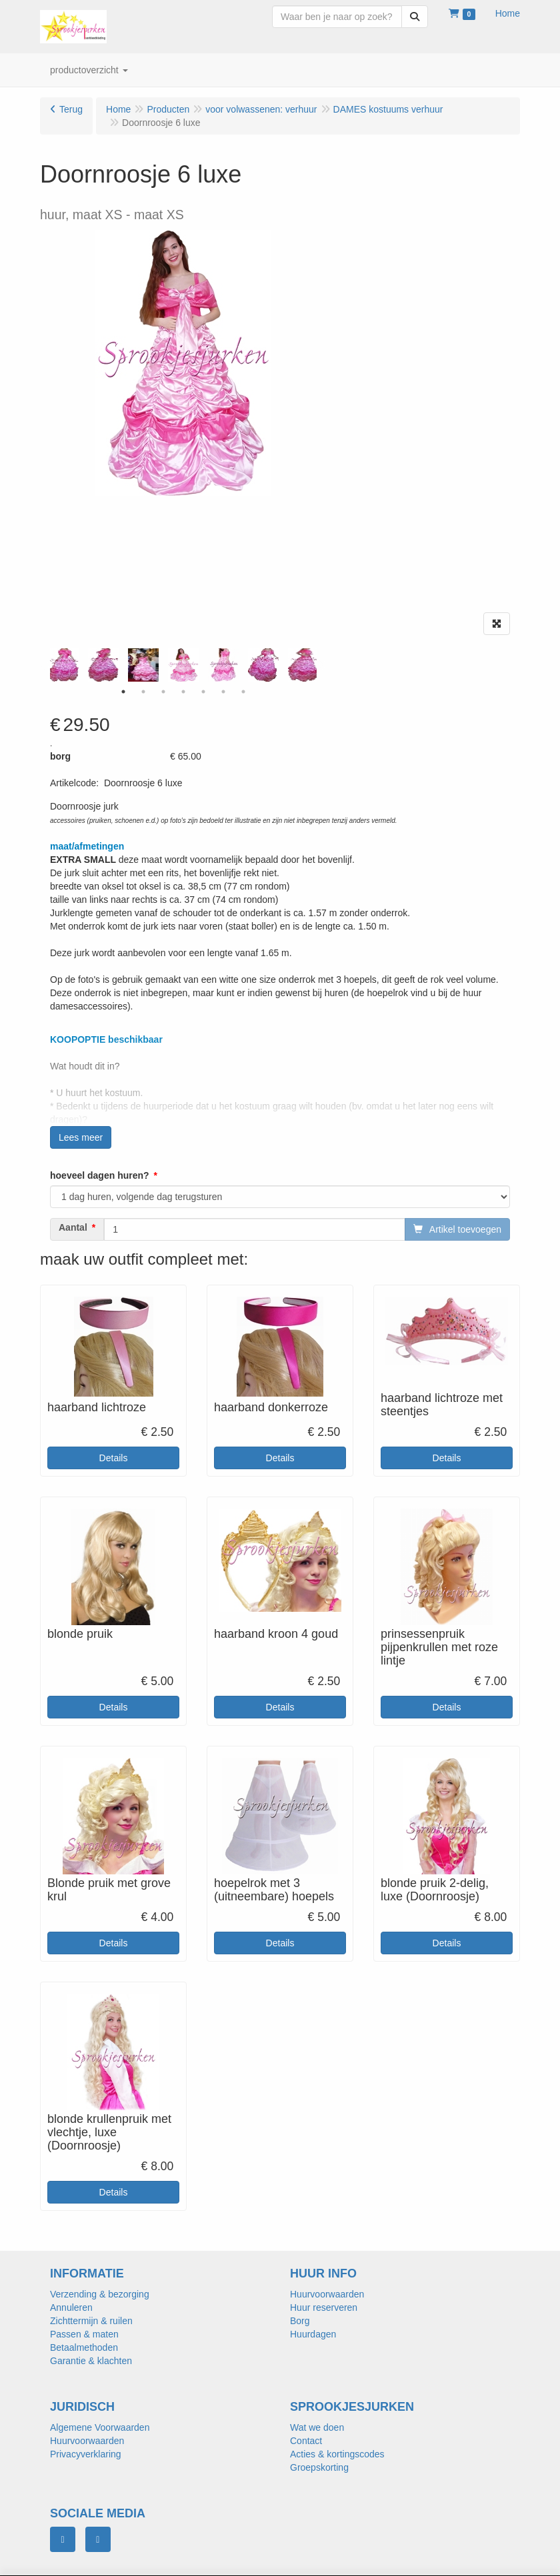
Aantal (73, 1227)
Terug (71, 109)
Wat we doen (317, 2427)
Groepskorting (319, 2467)
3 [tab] (163, 691)
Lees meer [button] (81, 1137)
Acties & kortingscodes (337, 2454)
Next (320, 665)
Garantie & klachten (91, 2360)
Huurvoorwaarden (327, 2294)
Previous (46, 665)
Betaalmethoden (84, 2347)
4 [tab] (183, 691)
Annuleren (71, 2307)
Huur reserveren (323, 2307)
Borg (300, 2320)
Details (113, 1458)
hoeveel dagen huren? (99, 1175)
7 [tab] (243, 691)
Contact (306, 2440)
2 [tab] (143, 691)
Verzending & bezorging (99, 2294)
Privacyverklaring (85, 2454)
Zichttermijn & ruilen (91, 2320)
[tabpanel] (183, 665)
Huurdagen (313, 2334)
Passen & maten (84, 2334)
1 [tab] (123, 691)
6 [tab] (223, 691)
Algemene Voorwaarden (99, 2427)
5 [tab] (203, 691)
